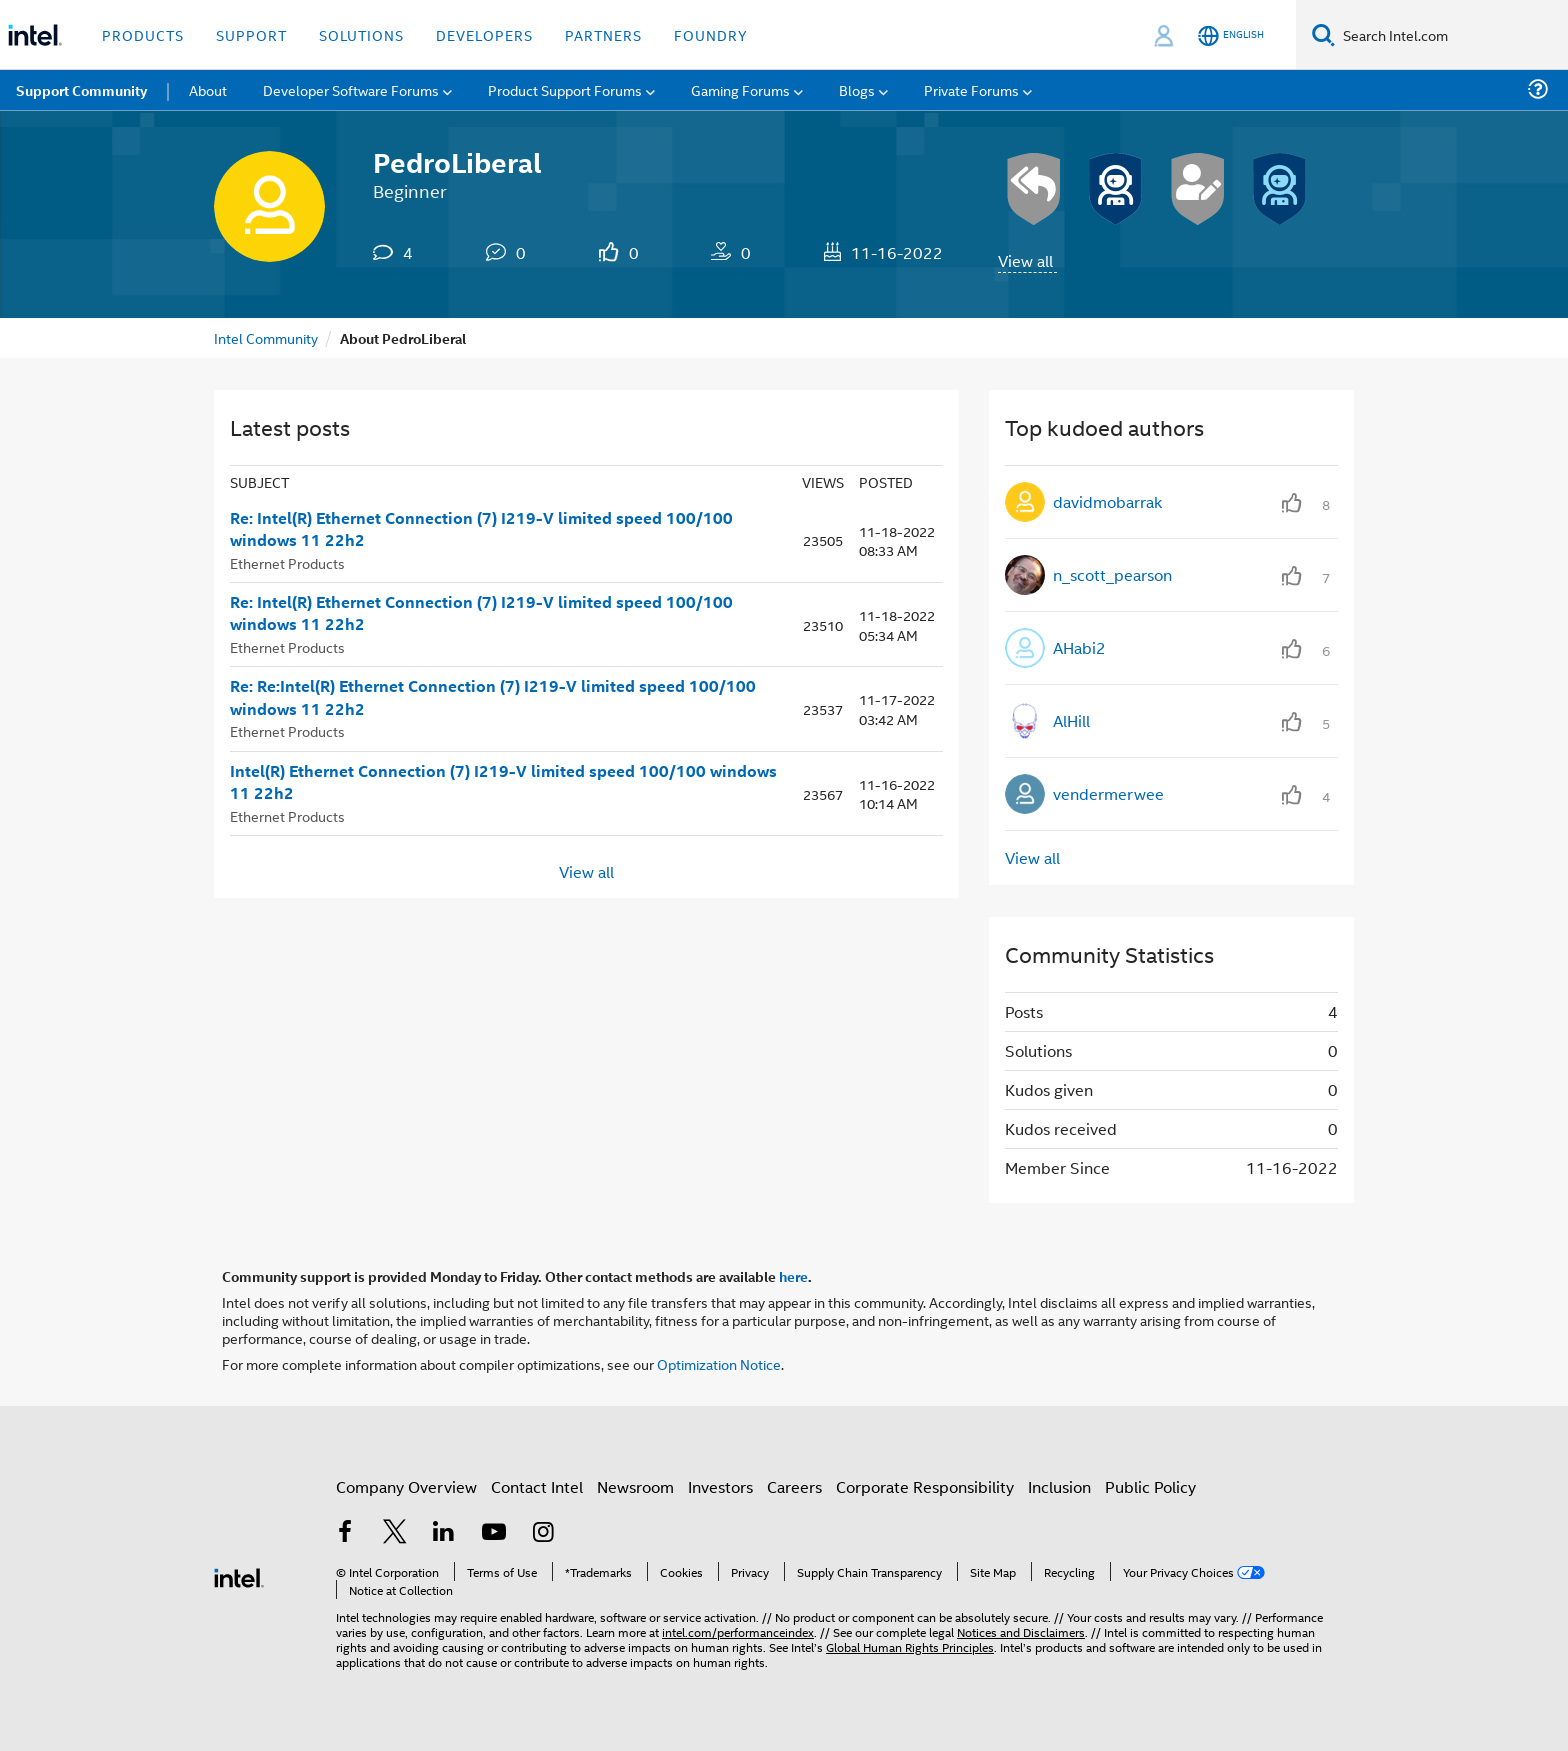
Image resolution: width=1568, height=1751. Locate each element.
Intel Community (266, 337)
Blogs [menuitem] (857, 89)
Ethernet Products (287, 562)
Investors (720, 1486)
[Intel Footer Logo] (239, 1575)
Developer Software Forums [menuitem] (351, 89)
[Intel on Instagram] (543, 1533)
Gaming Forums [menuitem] (740, 89)
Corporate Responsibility (925, 1486)
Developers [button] (484, 34)
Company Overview (406, 1486)
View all (1025, 260)
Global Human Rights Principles (910, 1646)
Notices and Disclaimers (1021, 1631)
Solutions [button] (361, 34)
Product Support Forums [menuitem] (565, 89)
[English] (1231, 35)
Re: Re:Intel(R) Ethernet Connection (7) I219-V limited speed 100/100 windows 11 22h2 (493, 697)
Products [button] (143, 34)
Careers (794, 1486)
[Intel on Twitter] (395, 1533)
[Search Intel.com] (1451, 35)
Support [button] (251, 34)
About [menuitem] (208, 89)
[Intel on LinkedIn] (444, 1533)
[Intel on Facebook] (345, 1533)
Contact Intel (537, 1486)
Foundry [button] (711, 34)
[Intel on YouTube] (494, 1533)
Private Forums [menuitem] (971, 89)
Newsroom (635, 1486)
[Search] (1323, 34)
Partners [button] (603, 34)
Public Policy (1150, 1486)
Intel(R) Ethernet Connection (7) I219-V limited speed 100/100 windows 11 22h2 (503, 782)
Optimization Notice (719, 1363)
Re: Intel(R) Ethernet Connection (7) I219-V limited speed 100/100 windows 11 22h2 (481, 529)
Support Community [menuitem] (81, 90)
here (793, 1276)
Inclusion (1059, 1486)
